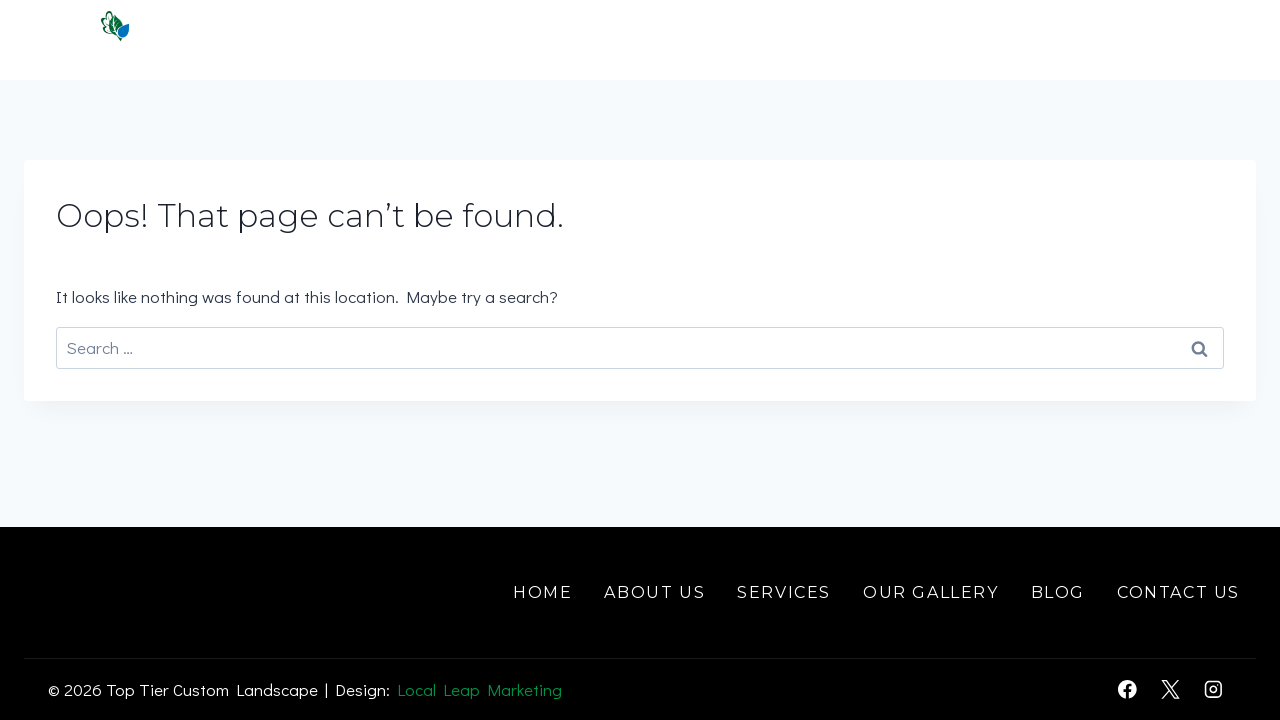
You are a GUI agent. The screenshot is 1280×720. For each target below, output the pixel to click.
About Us (654, 592)
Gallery (1010, 39)
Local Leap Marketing (479, 689)
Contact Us (1168, 39)
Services (784, 592)
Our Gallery (931, 592)
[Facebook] (1127, 689)
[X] (1170, 689)
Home (548, 39)
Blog (1058, 592)
